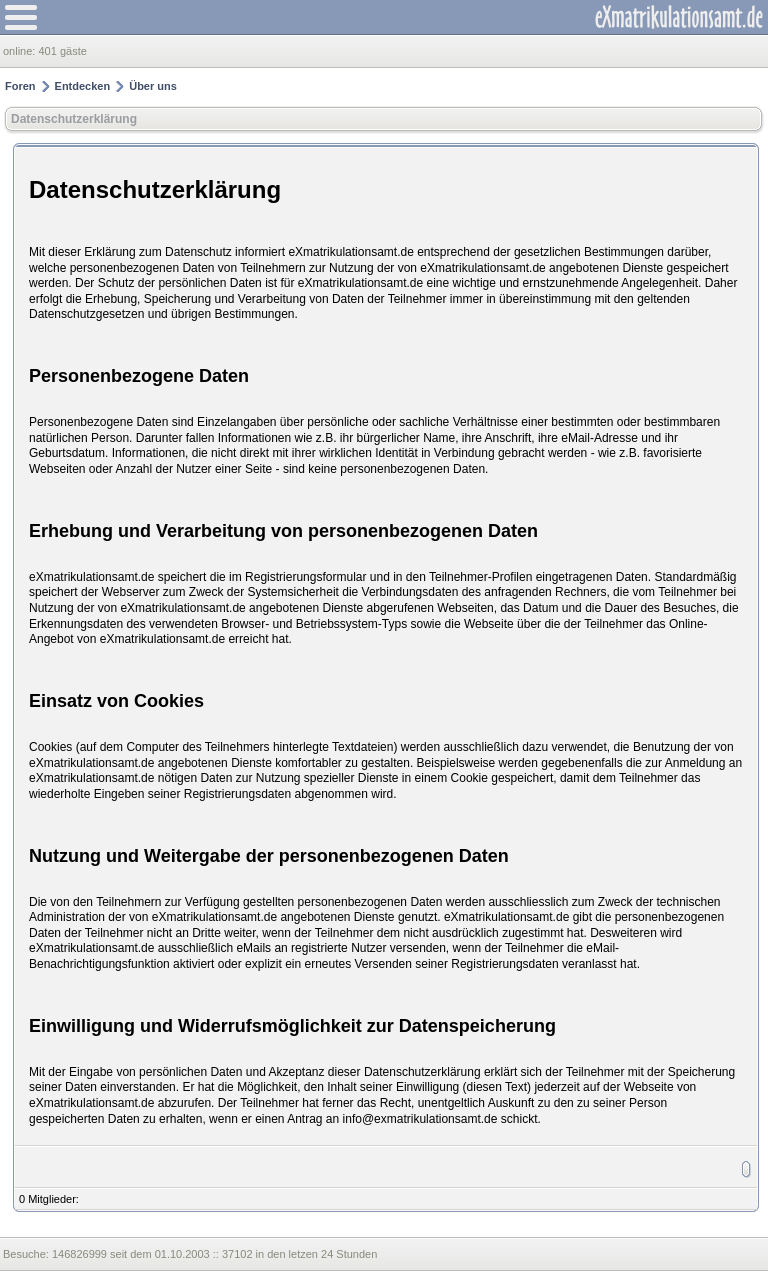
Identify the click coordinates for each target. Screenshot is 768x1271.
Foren (20, 86)
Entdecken (83, 86)
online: (20, 51)
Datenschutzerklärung (74, 119)
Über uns (153, 86)
